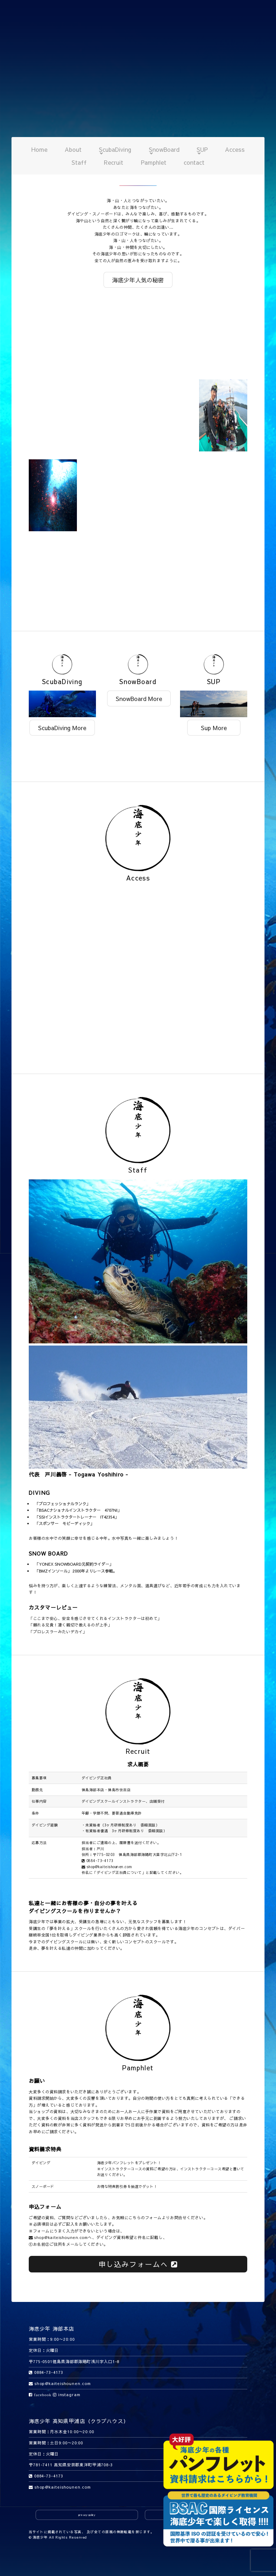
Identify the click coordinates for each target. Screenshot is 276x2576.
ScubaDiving (115, 149)
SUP (202, 149)
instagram (66, 2394)
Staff (79, 162)
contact (194, 162)
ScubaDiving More (62, 728)
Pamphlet (153, 162)
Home (39, 149)
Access (235, 149)
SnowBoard (164, 149)
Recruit (113, 162)
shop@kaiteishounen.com (107, 1866)
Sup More (214, 728)
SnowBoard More (139, 698)
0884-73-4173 (98, 1860)
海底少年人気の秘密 (138, 280)
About (73, 149)
